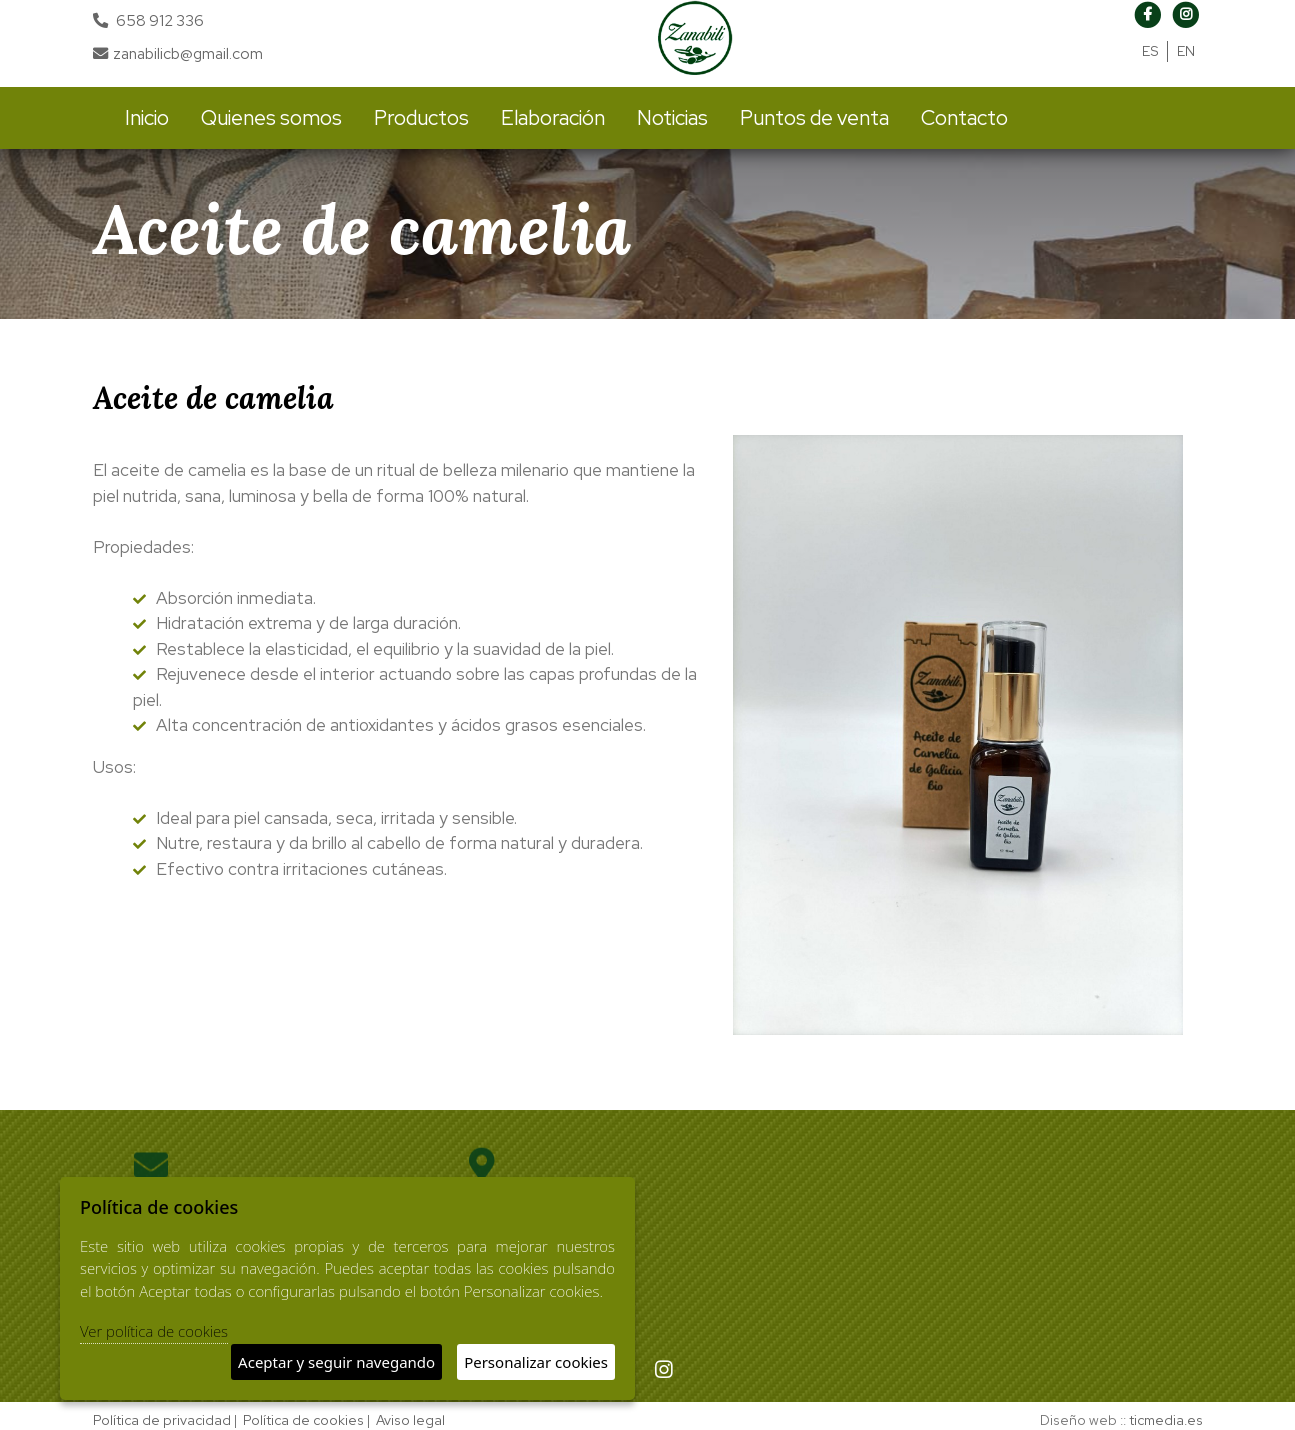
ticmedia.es (1166, 1420)
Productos (421, 117)
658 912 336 (160, 20)
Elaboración (553, 117)
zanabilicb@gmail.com (178, 53)
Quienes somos (271, 117)
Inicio (147, 117)
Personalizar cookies (536, 1362)
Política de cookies (303, 1420)
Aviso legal (410, 1420)
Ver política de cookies (154, 1331)
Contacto (964, 117)
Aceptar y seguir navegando (336, 1362)
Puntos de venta (814, 117)
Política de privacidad (162, 1420)
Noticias (672, 117)
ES (1150, 51)
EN (1186, 51)
